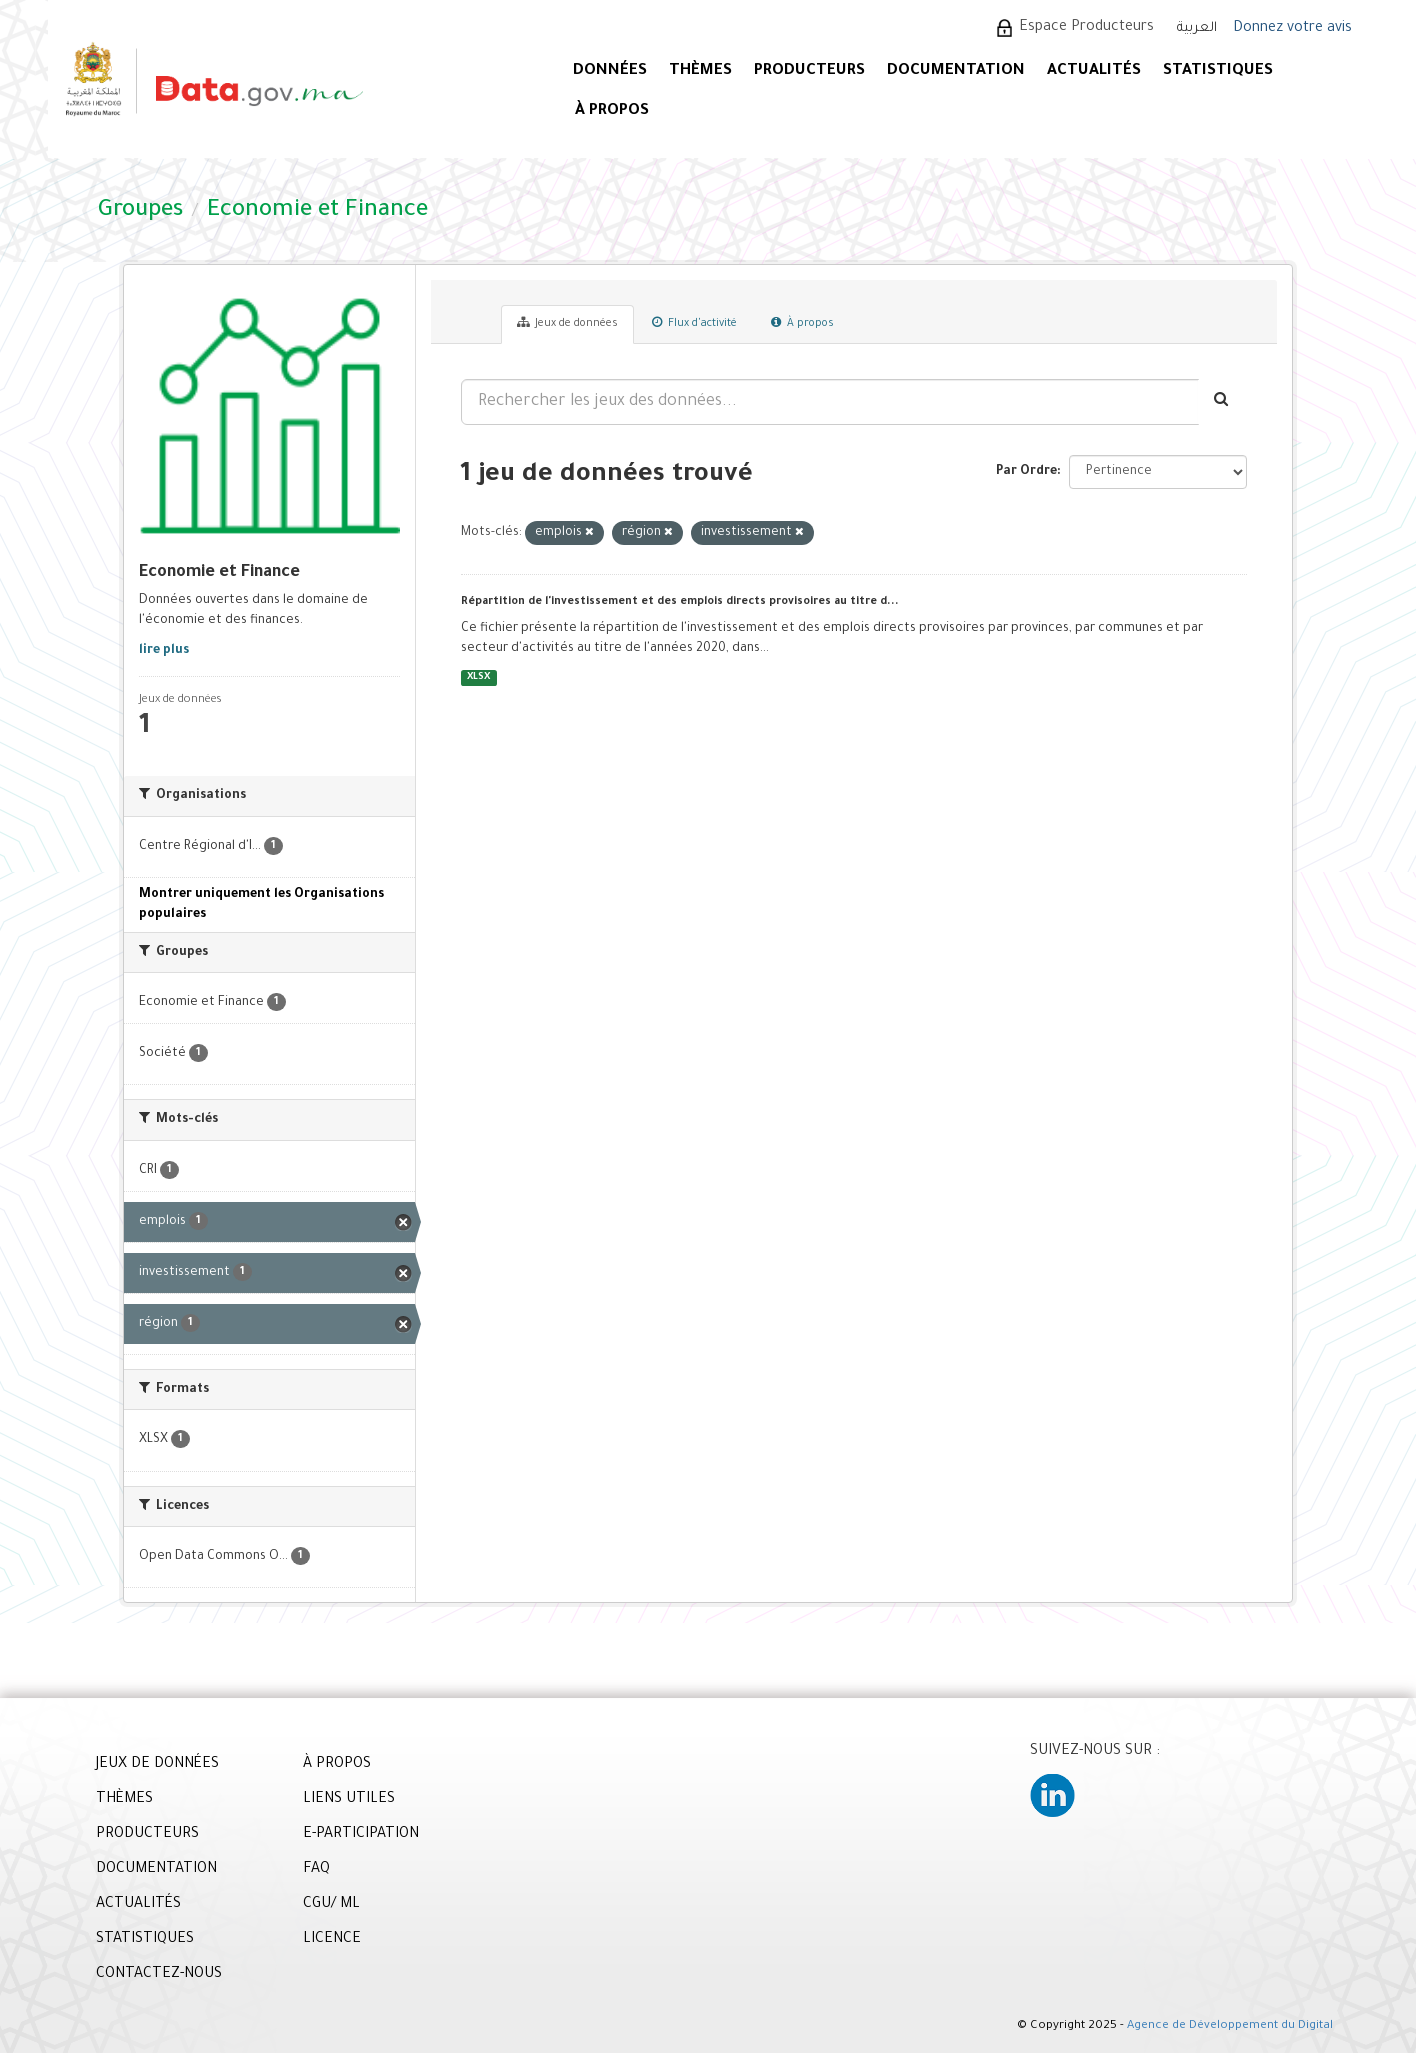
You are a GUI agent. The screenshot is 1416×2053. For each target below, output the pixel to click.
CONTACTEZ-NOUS (159, 1975)
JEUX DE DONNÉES (157, 1765)
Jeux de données (567, 323)
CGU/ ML (331, 1905)
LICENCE (332, 1940)
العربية (1197, 28)
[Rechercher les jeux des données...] (830, 402)
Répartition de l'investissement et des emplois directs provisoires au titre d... (680, 602)
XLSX (478, 677)
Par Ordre (1026, 472)
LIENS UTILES (349, 1800)
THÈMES (124, 1800)
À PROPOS (612, 111)
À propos (802, 323)
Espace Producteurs (1086, 28)
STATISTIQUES (1218, 71)
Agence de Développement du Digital (1230, 2026)
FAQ (316, 1870)
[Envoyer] (1222, 402)
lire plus (164, 651)
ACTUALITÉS (1094, 71)
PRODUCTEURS (809, 71)
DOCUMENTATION (956, 71)
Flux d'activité (694, 323)
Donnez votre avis (1292, 29)
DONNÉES (610, 71)
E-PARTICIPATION (361, 1835)
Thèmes (700, 71)
